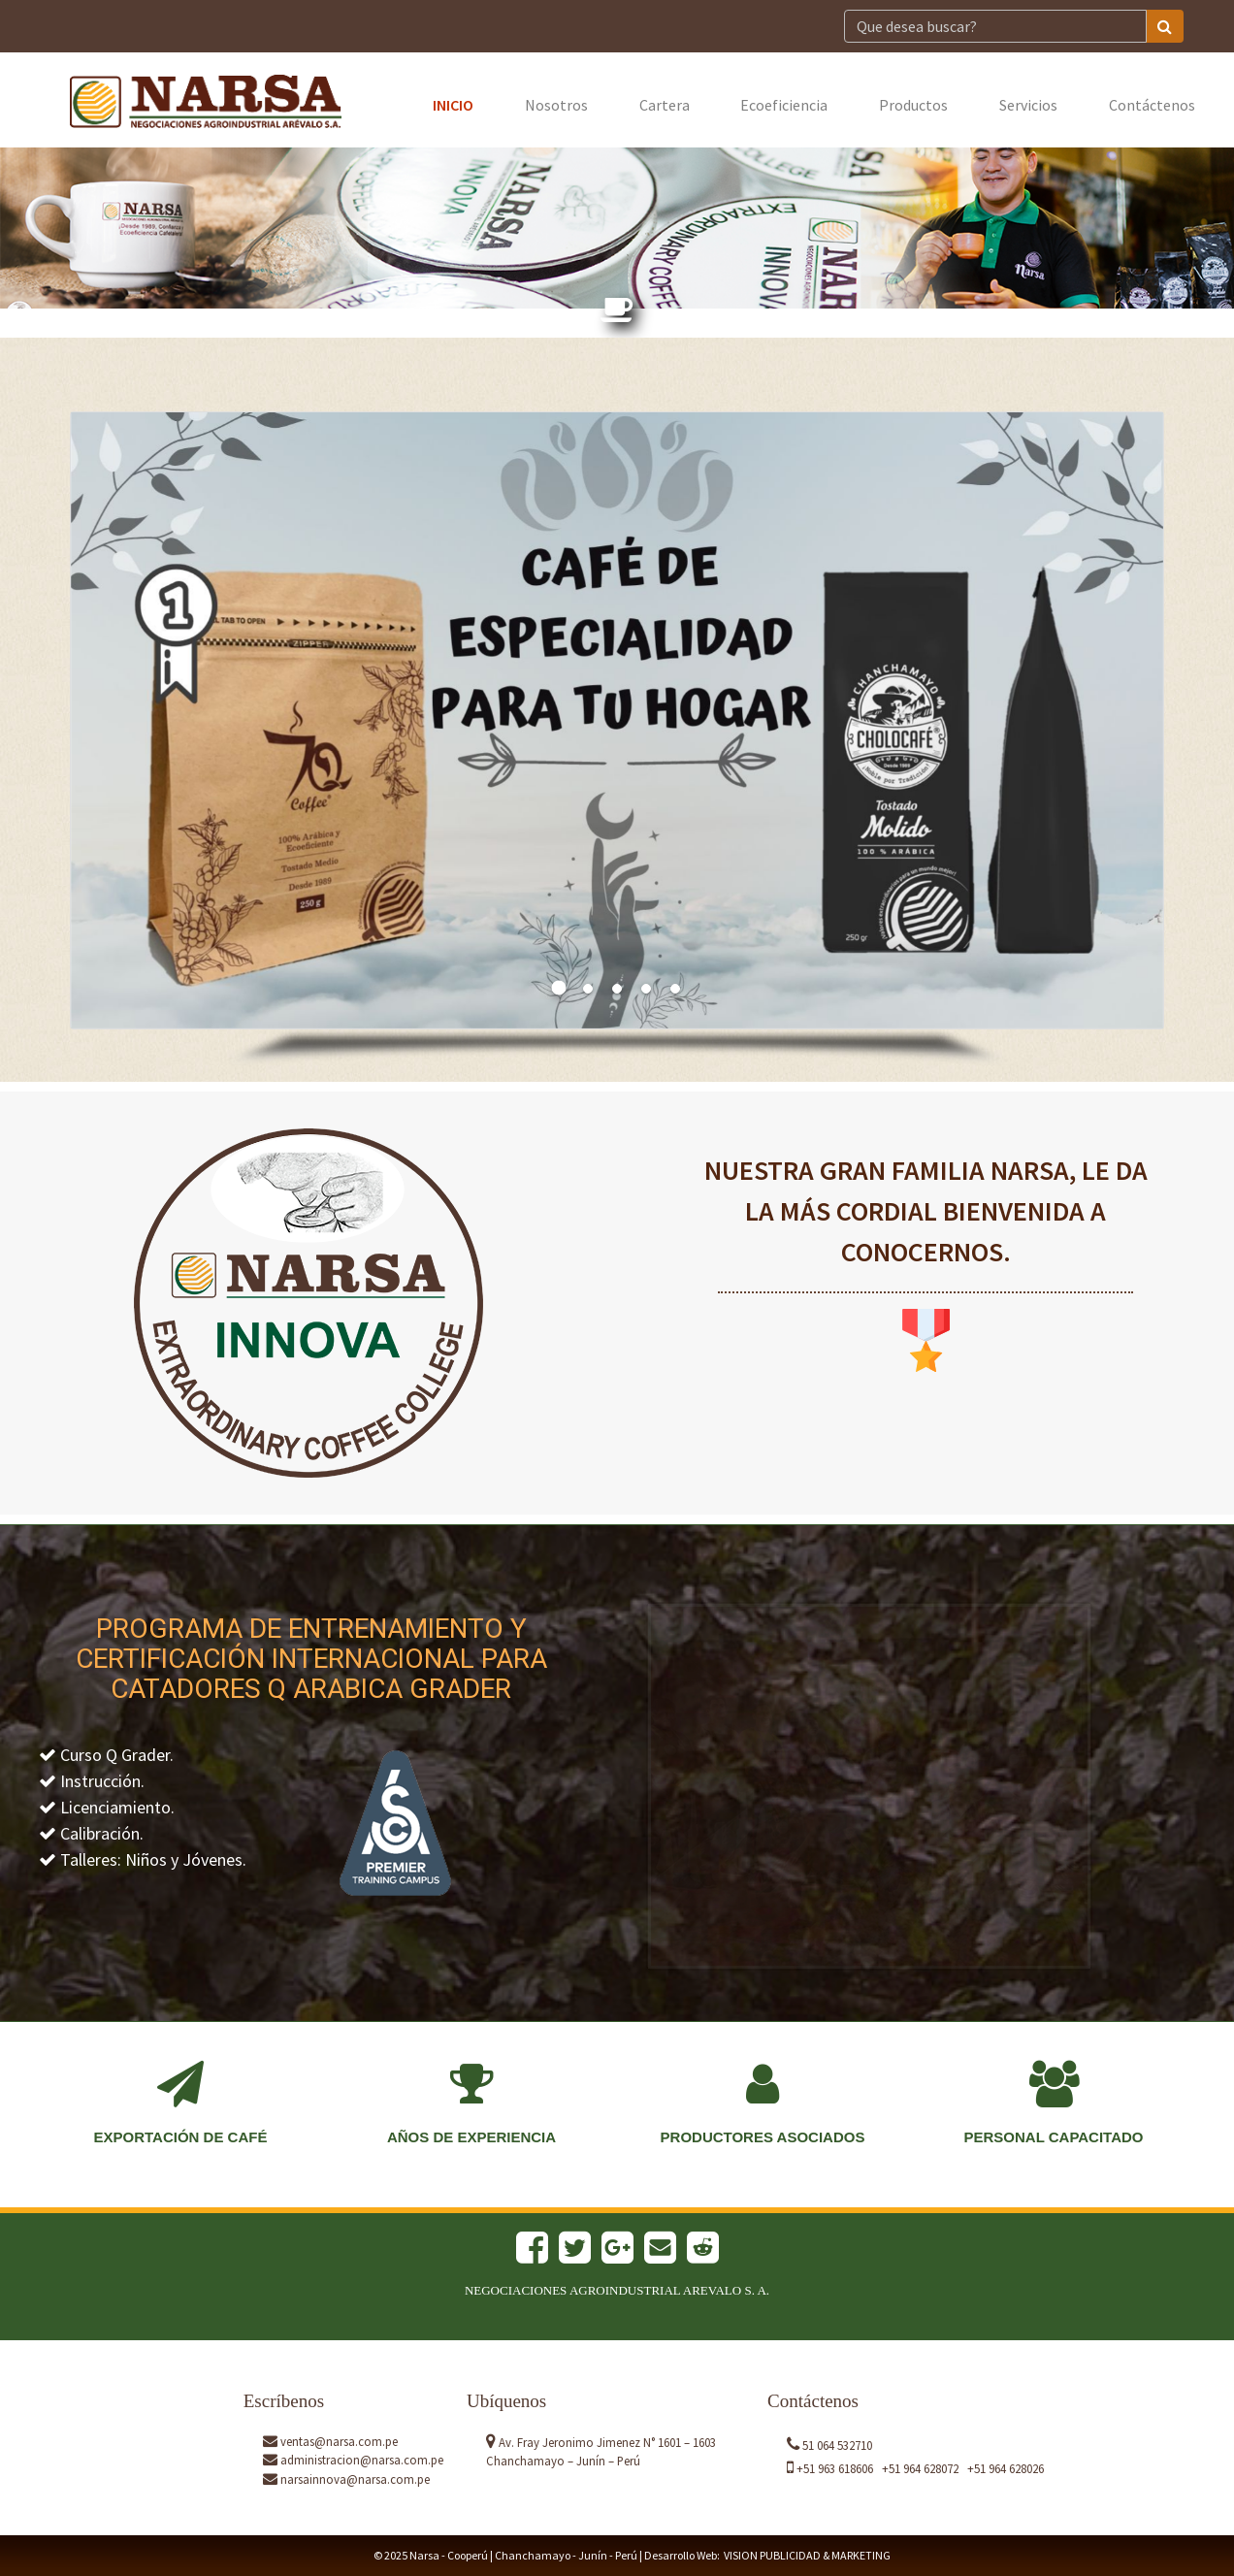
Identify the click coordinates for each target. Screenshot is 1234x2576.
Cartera (664, 104)
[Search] (995, 26)
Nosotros (556, 104)
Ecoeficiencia (784, 104)
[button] (153, 720)
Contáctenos (1152, 104)
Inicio (453, 104)
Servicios (1028, 104)
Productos (913, 104)
